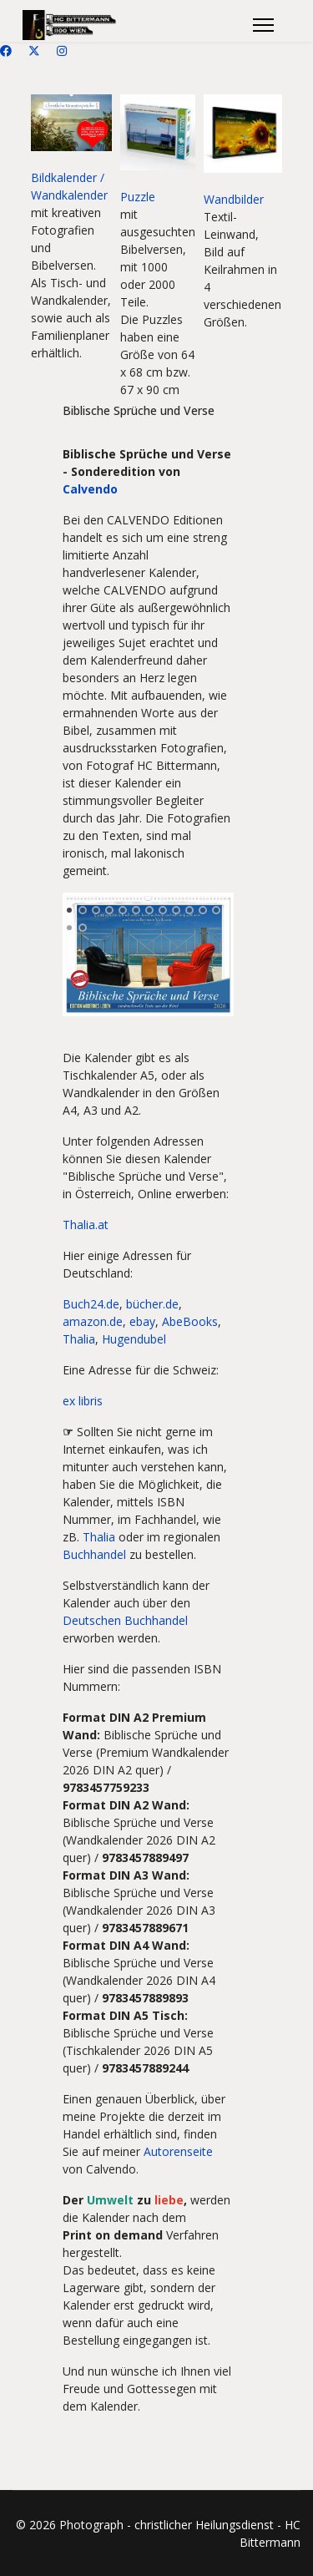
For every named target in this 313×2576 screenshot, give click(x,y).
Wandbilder (234, 199)
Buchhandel (94, 1554)
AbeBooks (190, 1321)
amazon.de (93, 1321)
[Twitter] (34, 50)
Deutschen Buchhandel (125, 1620)
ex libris (83, 1401)
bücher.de (152, 1304)
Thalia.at (86, 1224)
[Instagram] (62, 50)
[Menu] (263, 25)
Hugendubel (134, 1339)
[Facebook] (6, 50)
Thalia (79, 1339)
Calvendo (90, 489)
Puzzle (137, 197)
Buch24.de (91, 1304)
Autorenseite (178, 2151)
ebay (142, 1321)
